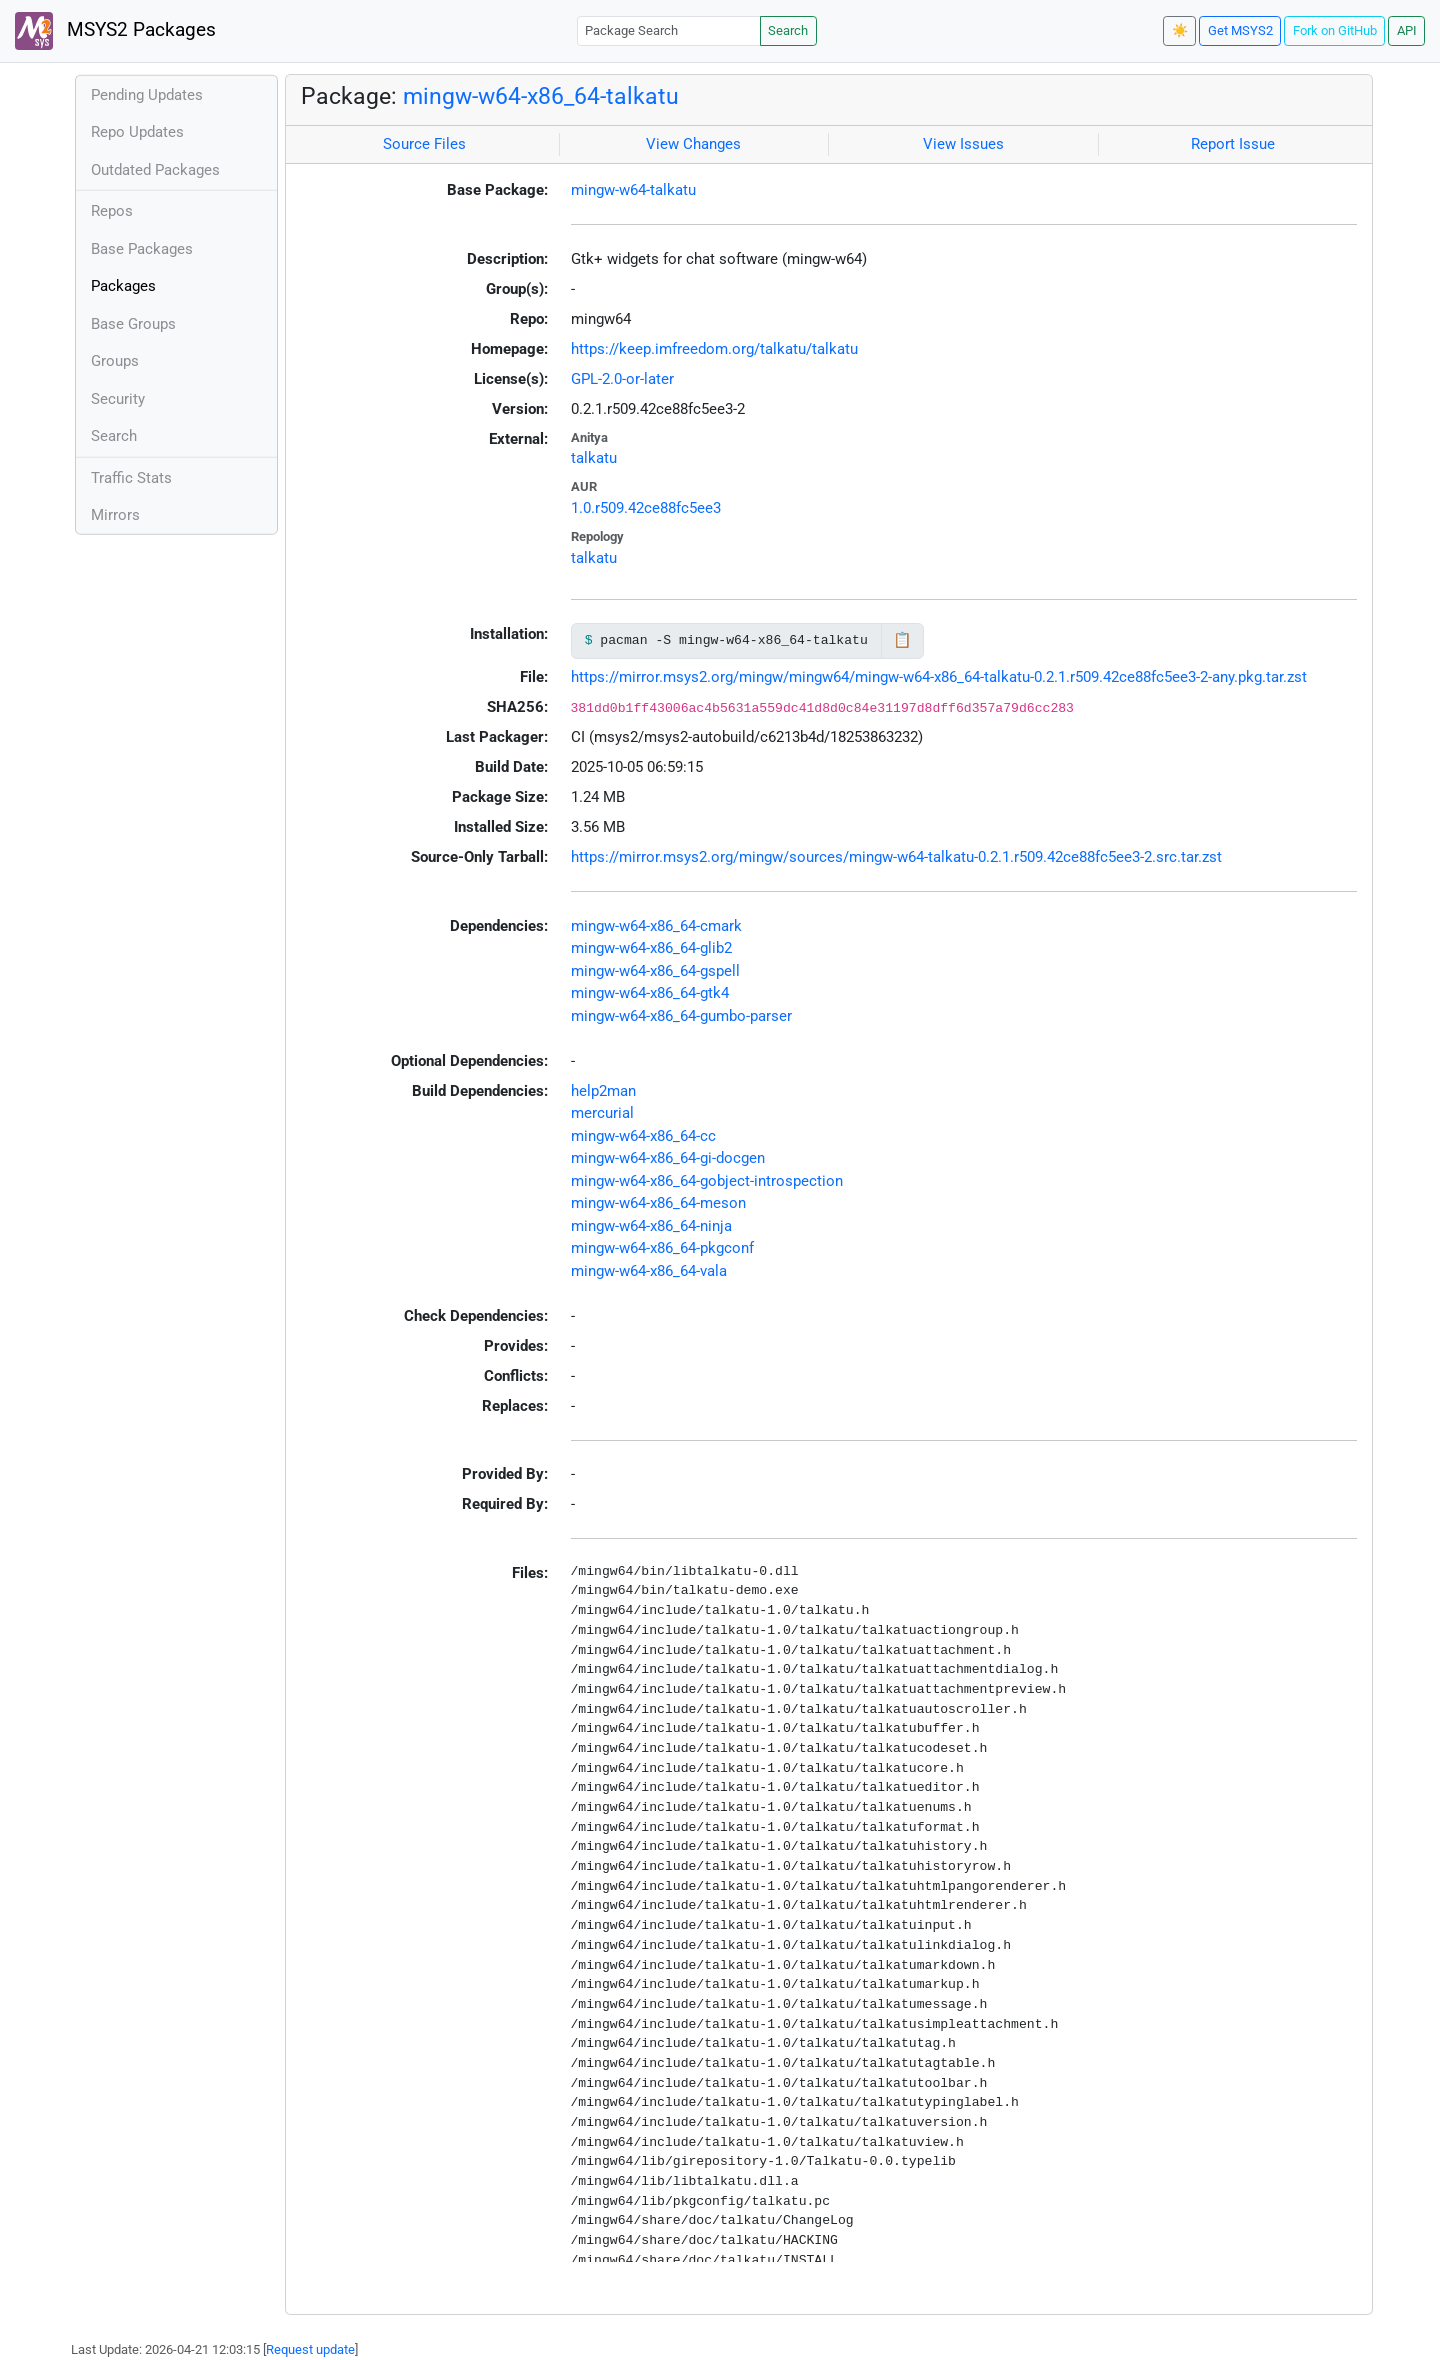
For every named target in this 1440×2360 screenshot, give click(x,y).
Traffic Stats (131, 478)
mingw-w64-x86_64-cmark (656, 926)
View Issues (963, 144)
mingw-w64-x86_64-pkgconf (662, 1248)
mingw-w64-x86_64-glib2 (651, 948)
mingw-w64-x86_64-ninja (651, 1226)
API (1407, 30)
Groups (115, 361)
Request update (310, 2349)
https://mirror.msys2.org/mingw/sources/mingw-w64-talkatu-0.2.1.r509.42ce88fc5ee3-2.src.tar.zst (896, 857)
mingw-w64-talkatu (633, 190)
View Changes (693, 144)
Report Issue (1233, 144)
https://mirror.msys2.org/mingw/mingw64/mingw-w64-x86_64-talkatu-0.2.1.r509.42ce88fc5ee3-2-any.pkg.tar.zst (939, 677)
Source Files (424, 144)
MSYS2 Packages (115, 31)
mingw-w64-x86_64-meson (658, 1203)
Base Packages (142, 249)
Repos (112, 211)
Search (788, 30)
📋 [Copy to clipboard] (902, 640)
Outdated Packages (155, 170)
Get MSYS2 (1240, 30)
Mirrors (115, 515)
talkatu (594, 458)
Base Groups (133, 324)
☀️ (1180, 30)
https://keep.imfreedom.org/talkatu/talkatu (714, 349)
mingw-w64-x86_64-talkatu (541, 96)
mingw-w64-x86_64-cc (643, 1136)
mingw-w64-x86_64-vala (649, 1271)
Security (118, 399)
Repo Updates (137, 132)
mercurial (602, 1113)
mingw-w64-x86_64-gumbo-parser (681, 1016)
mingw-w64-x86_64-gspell (655, 971)
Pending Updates (147, 95)
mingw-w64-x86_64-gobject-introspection (707, 1181)
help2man (603, 1091)
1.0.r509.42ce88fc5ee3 (646, 508)
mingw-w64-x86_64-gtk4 (650, 993)
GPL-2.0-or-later (622, 379)
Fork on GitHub (1335, 30)
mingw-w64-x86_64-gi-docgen (668, 1158)
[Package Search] (669, 30)
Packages (123, 286)
